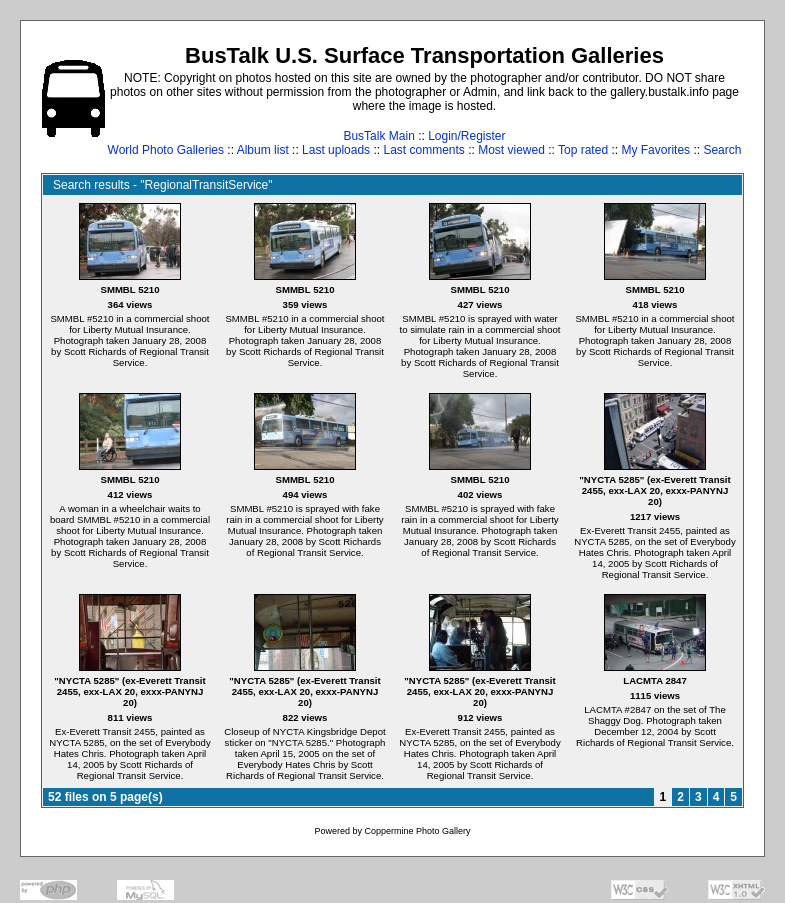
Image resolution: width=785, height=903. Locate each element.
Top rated (583, 150)
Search (722, 150)
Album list (263, 150)
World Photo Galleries (166, 150)
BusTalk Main (378, 136)
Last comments (423, 150)
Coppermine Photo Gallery (417, 831)
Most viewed (511, 150)
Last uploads (336, 150)
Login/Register (466, 136)
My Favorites (655, 150)
